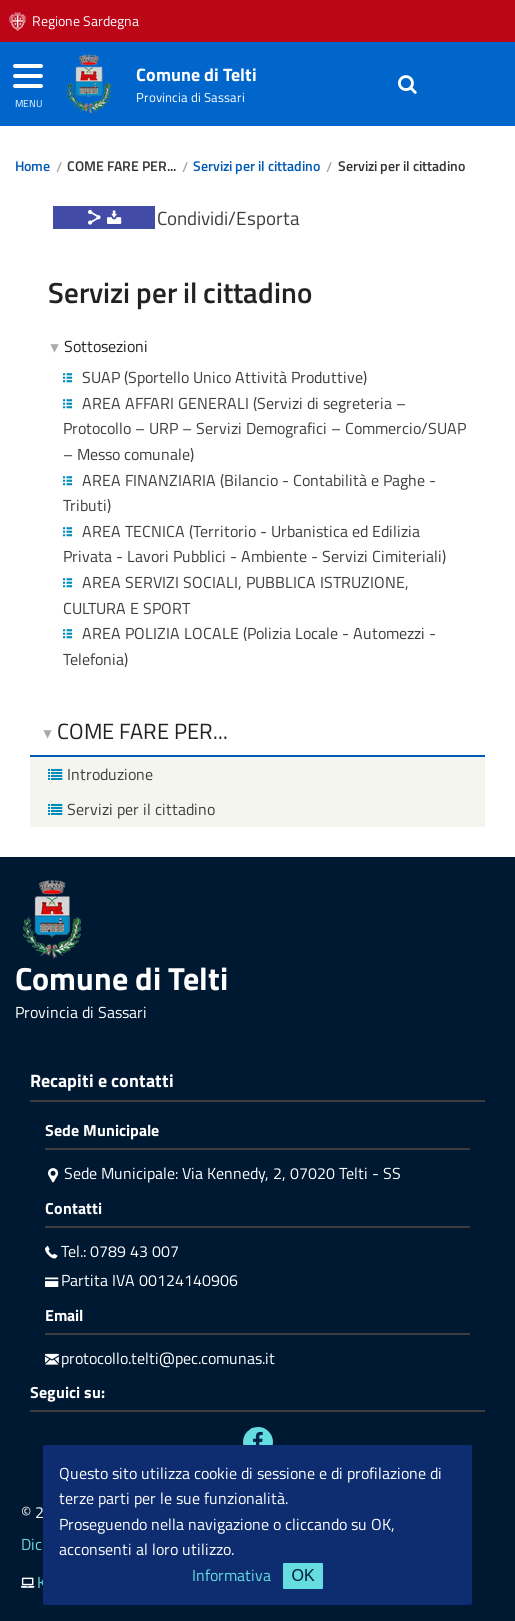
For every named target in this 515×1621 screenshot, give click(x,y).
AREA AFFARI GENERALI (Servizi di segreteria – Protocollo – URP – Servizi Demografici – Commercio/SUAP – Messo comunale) (264, 428)
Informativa (231, 1575)
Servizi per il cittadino (256, 166)
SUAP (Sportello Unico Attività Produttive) (215, 377)
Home (32, 166)
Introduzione (98, 774)
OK (302, 1575)
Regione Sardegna (85, 21)
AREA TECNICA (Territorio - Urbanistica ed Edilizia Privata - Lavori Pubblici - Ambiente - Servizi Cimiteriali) (254, 544)
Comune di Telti (196, 74)
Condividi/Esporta (228, 217)
